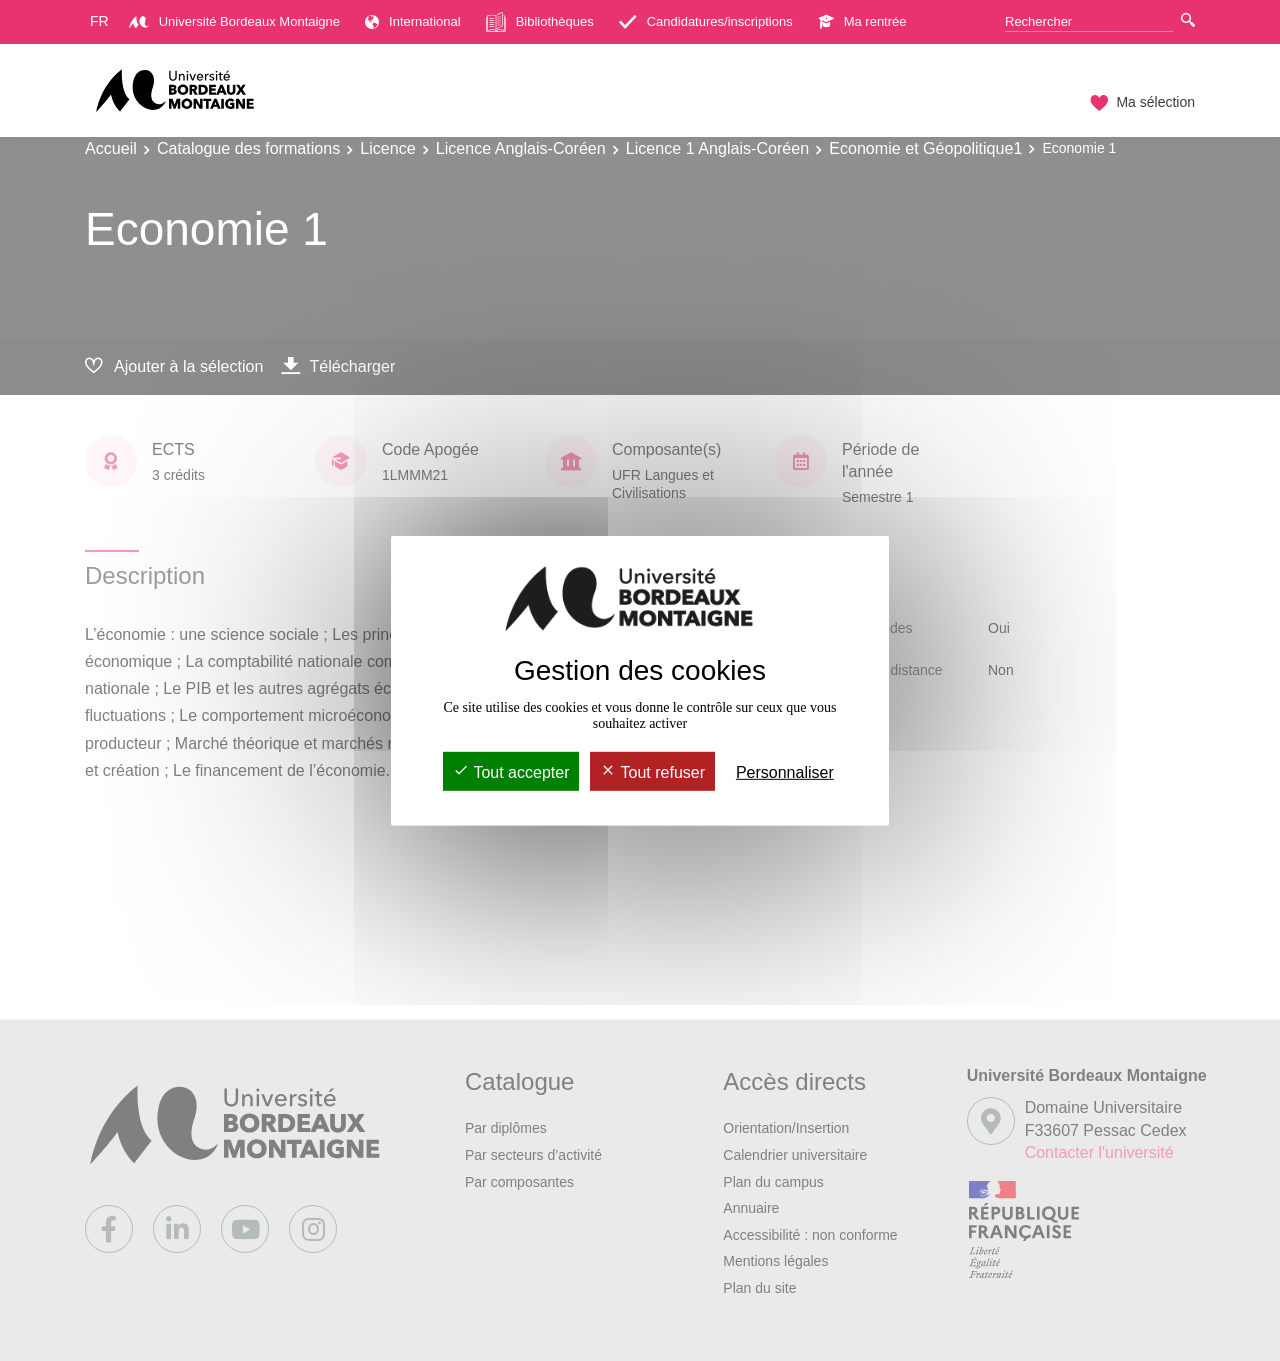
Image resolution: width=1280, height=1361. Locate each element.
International (413, 21)
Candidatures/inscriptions (706, 21)
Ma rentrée (862, 21)
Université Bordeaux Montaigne (234, 21)
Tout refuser (652, 772)
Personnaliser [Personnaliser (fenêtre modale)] (785, 772)
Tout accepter (511, 772)
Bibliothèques (540, 22)
